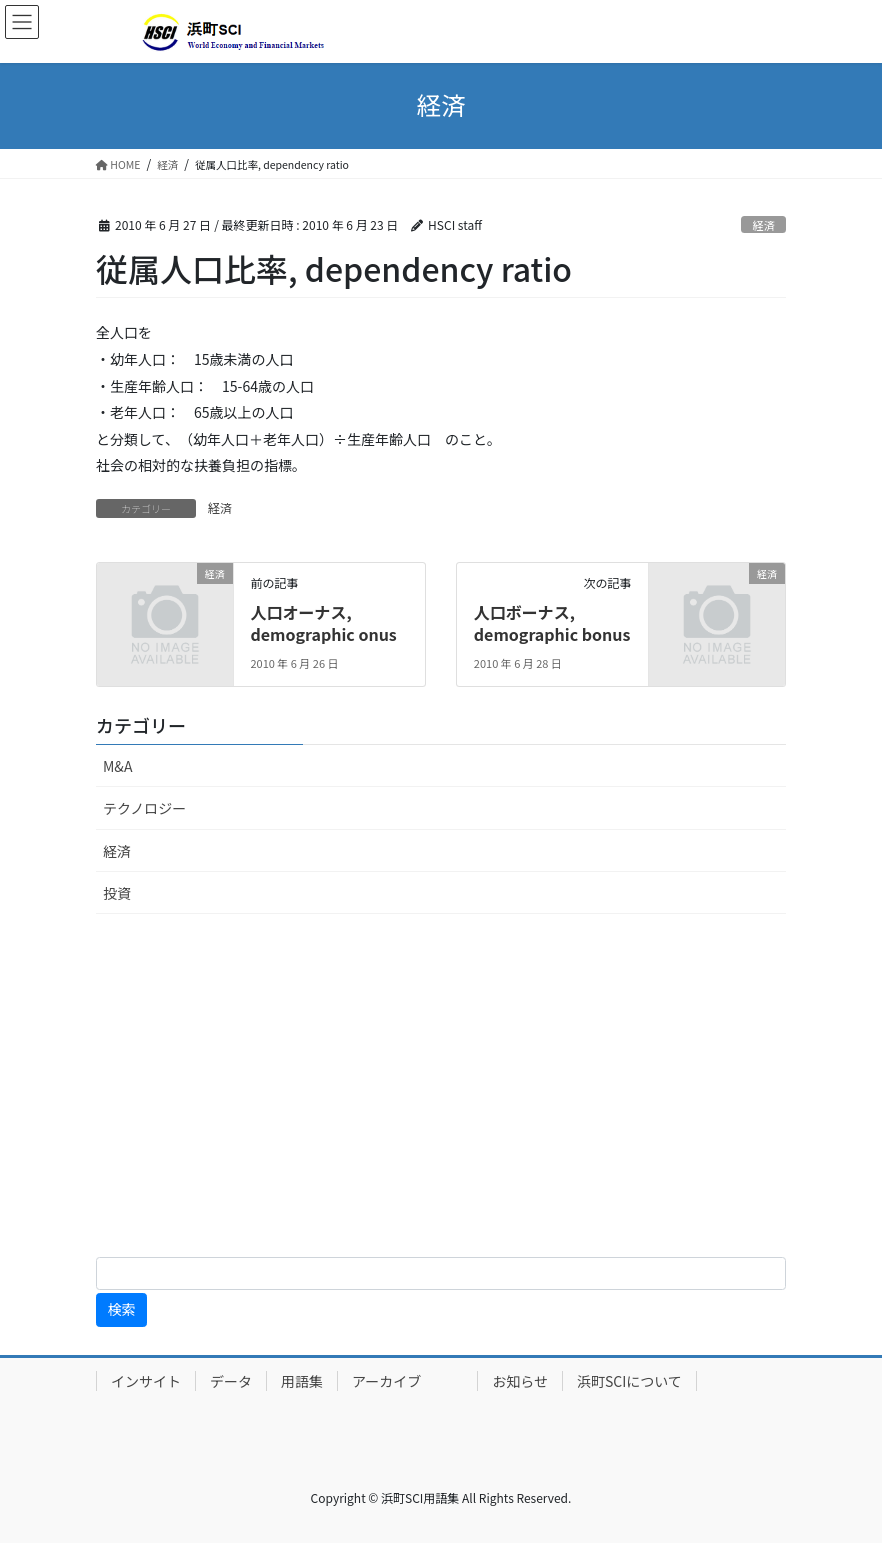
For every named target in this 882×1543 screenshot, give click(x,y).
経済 (763, 225)
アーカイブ (407, 1381)
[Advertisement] (441, 1089)
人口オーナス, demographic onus (323, 623)
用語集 (302, 1381)
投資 (117, 893)
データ (231, 1381)
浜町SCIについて (629, 1381)
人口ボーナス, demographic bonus (552, 623)
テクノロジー (144, 808)
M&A (117, 766)
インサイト (146, 1381)
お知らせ (520, 1381)
